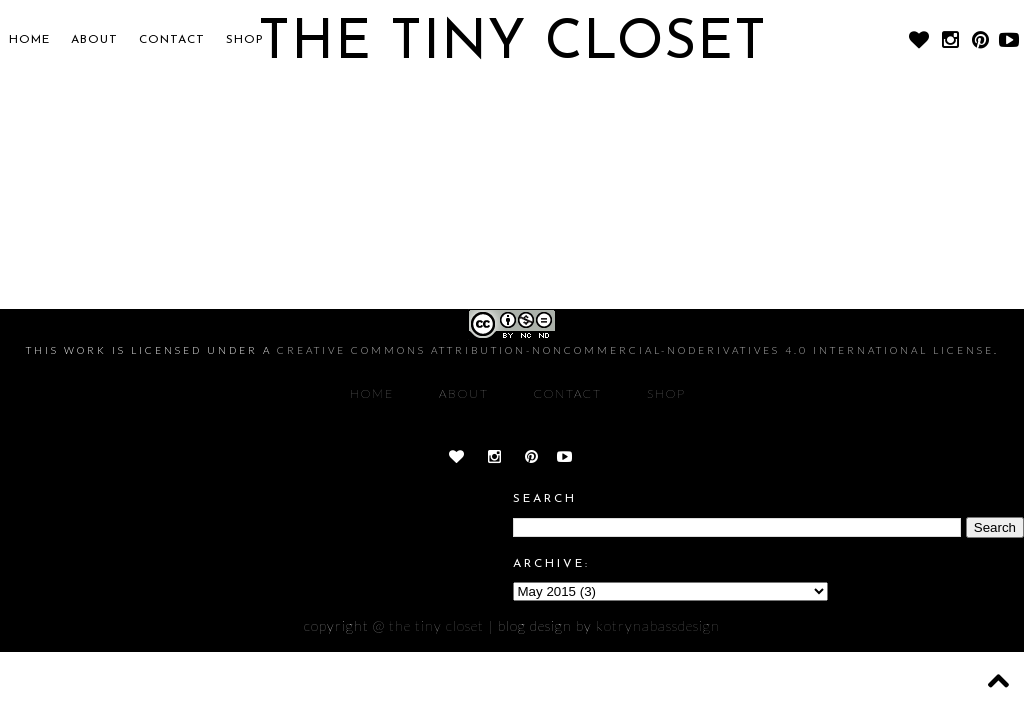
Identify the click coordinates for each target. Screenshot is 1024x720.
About (94, 40)
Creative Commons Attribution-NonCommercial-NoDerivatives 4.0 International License (635, 350)
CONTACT (172, 40)
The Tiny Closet (436, 625)
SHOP (245, 40)
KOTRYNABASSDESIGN (658, 625)
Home (29, 40)
